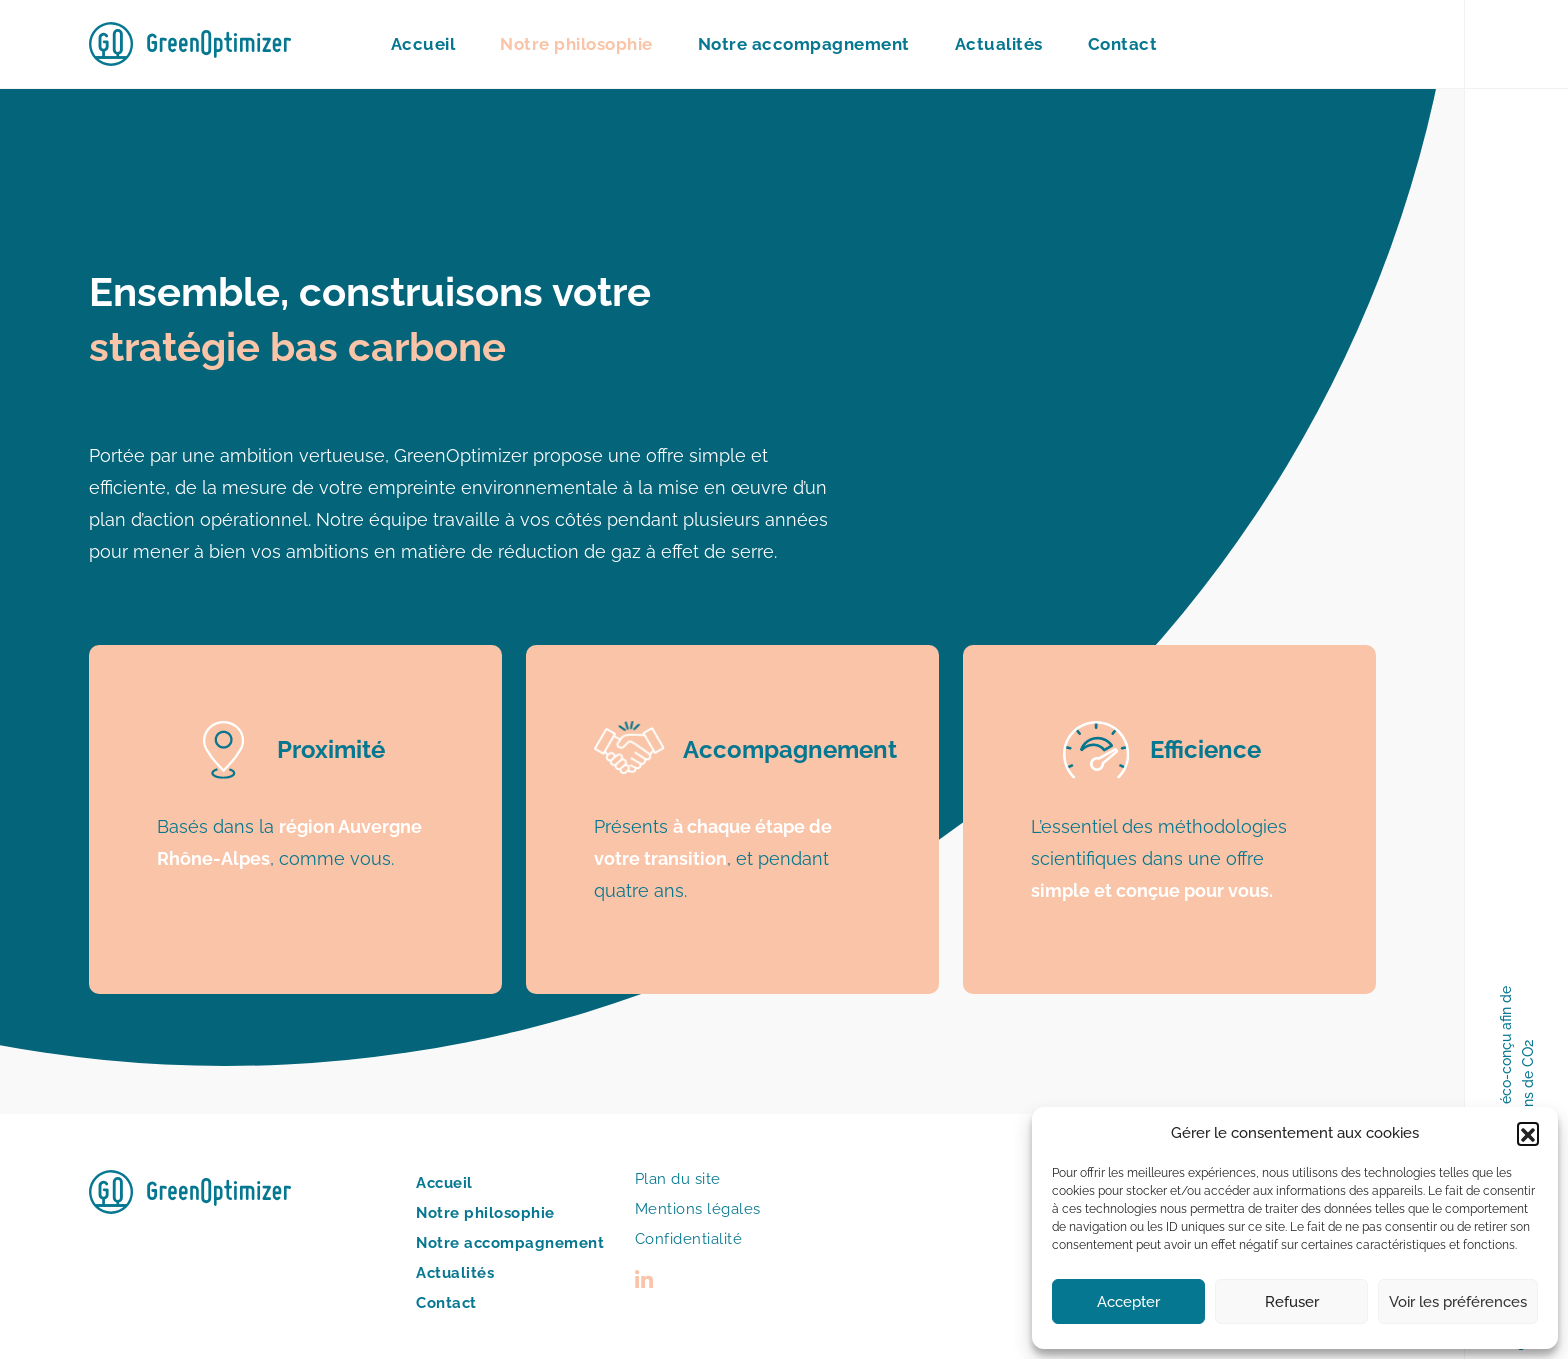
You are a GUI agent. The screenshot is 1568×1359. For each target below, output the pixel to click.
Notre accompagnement (804, 44)
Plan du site (678, 1179)
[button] (1528, 1133)
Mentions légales (698, 1209)
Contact (1123, 44)
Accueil (423, 44)
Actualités (999, 44)
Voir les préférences (1458, 1302)
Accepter (1128, 1302)
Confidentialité (689, 1239)
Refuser (1292, 1302)
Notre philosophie (576, 44)
